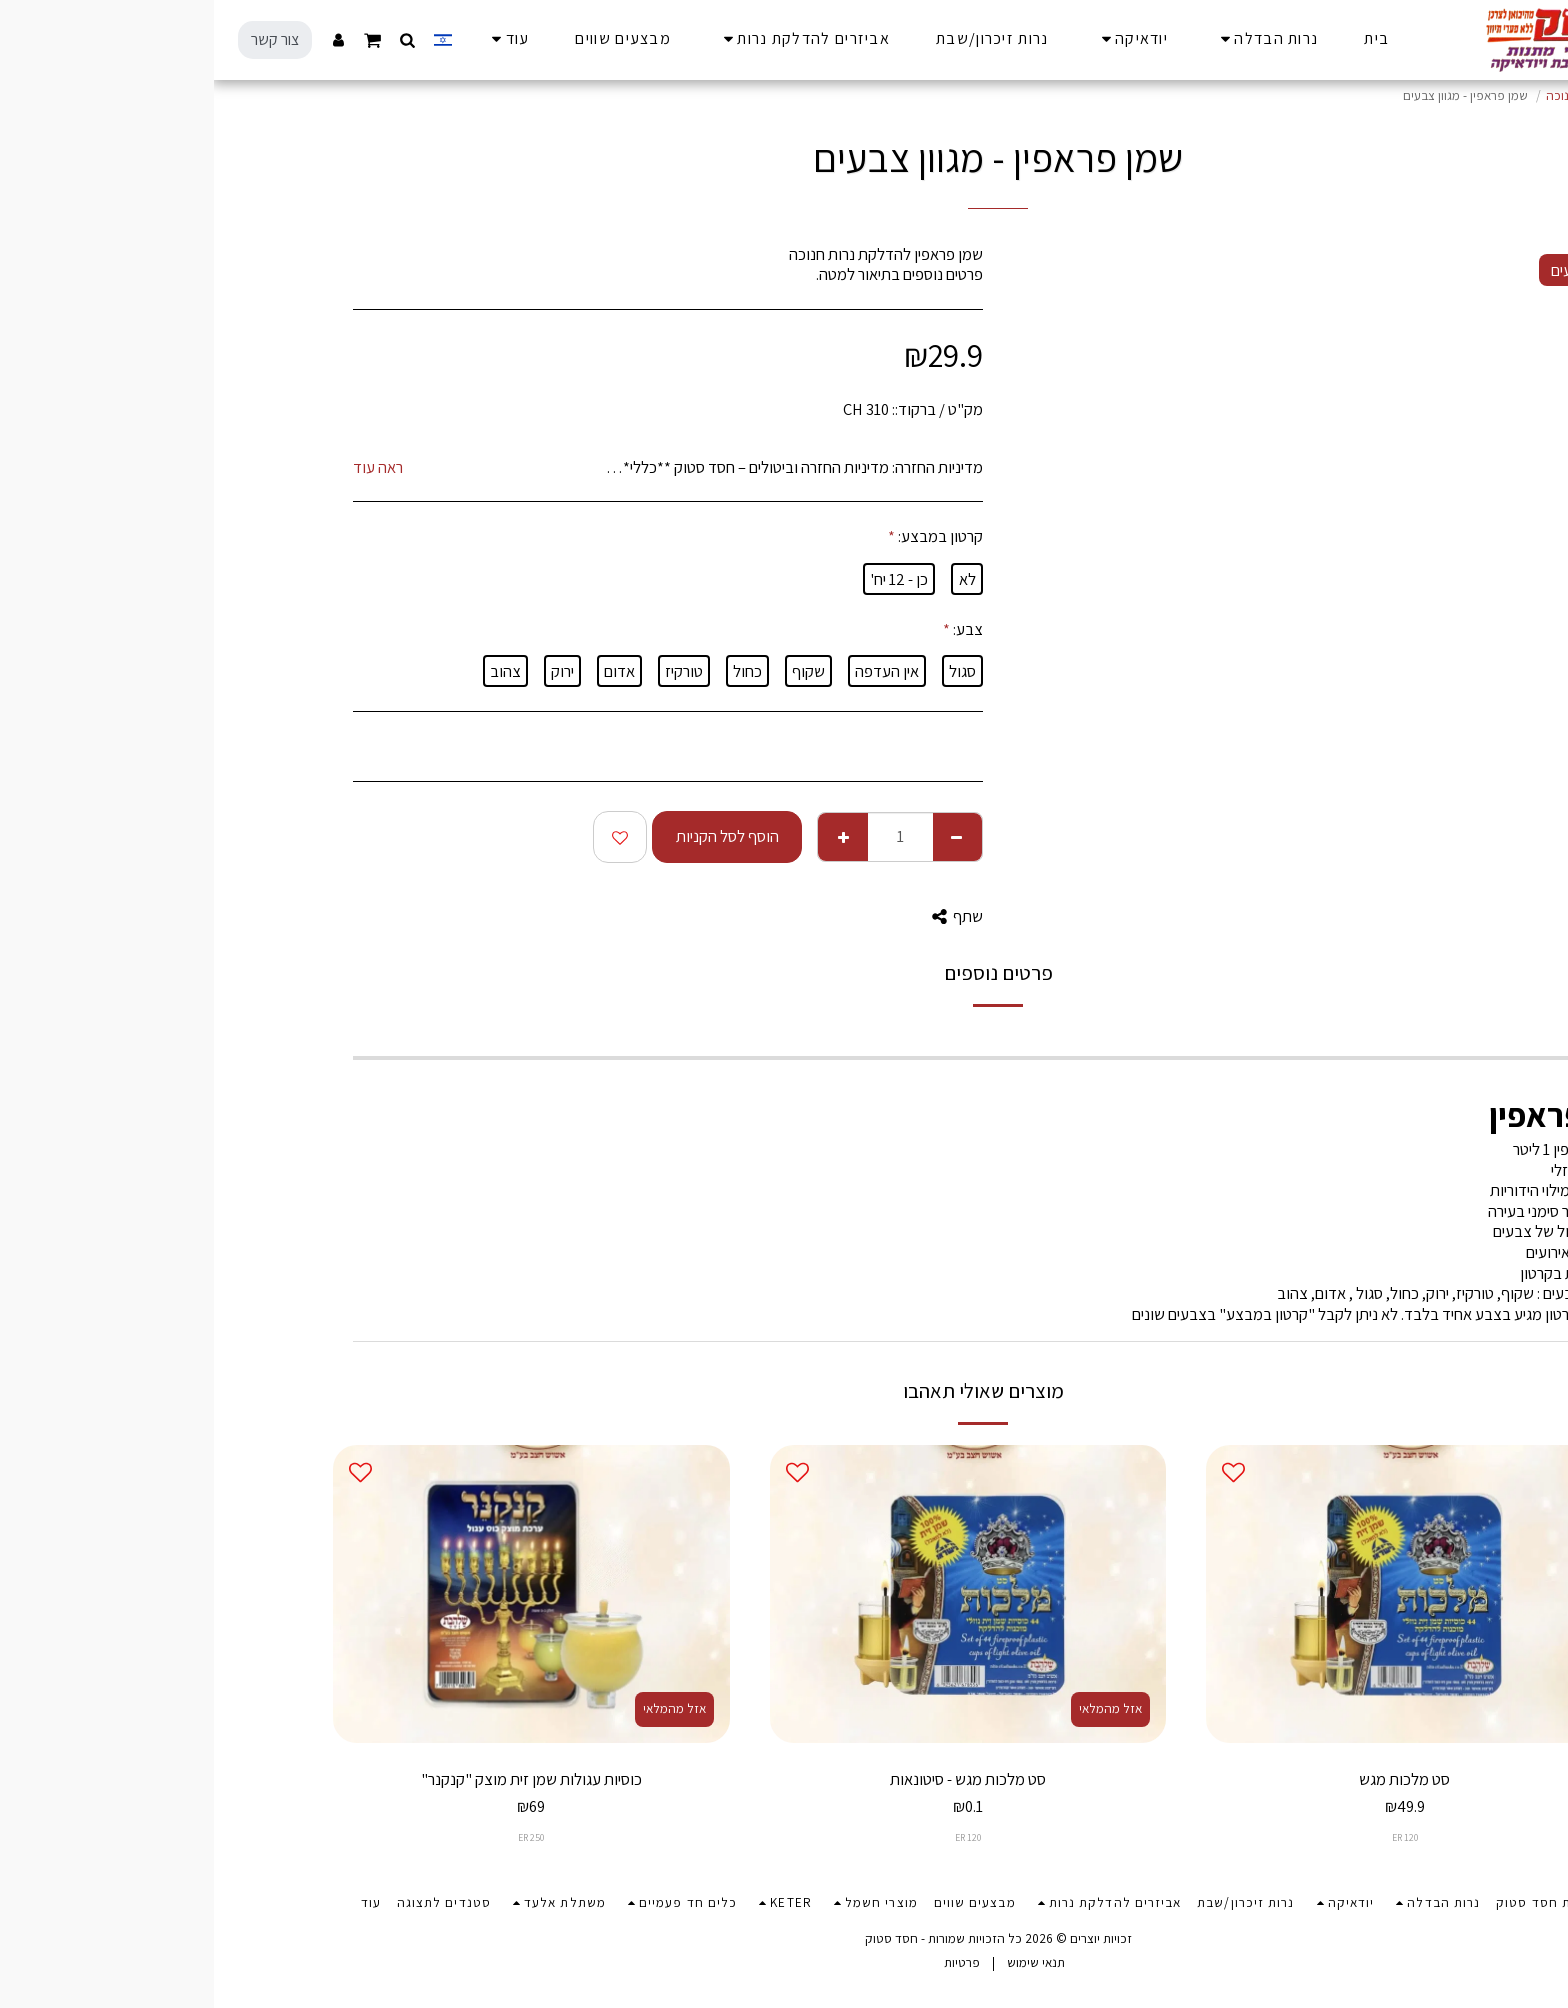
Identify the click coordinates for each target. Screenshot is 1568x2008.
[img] (1190, 1593)
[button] (194, 39)
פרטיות (748, 1962)
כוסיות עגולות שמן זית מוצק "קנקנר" (317, 1779)
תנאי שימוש (822, 1962)
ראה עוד (164, 467)
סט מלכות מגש (1190, 1779)
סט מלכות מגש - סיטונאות (754, 1779)
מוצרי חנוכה (1362, 95)
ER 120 (1191, 1837)
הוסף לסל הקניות (513, 836)
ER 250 (317, 1837)
